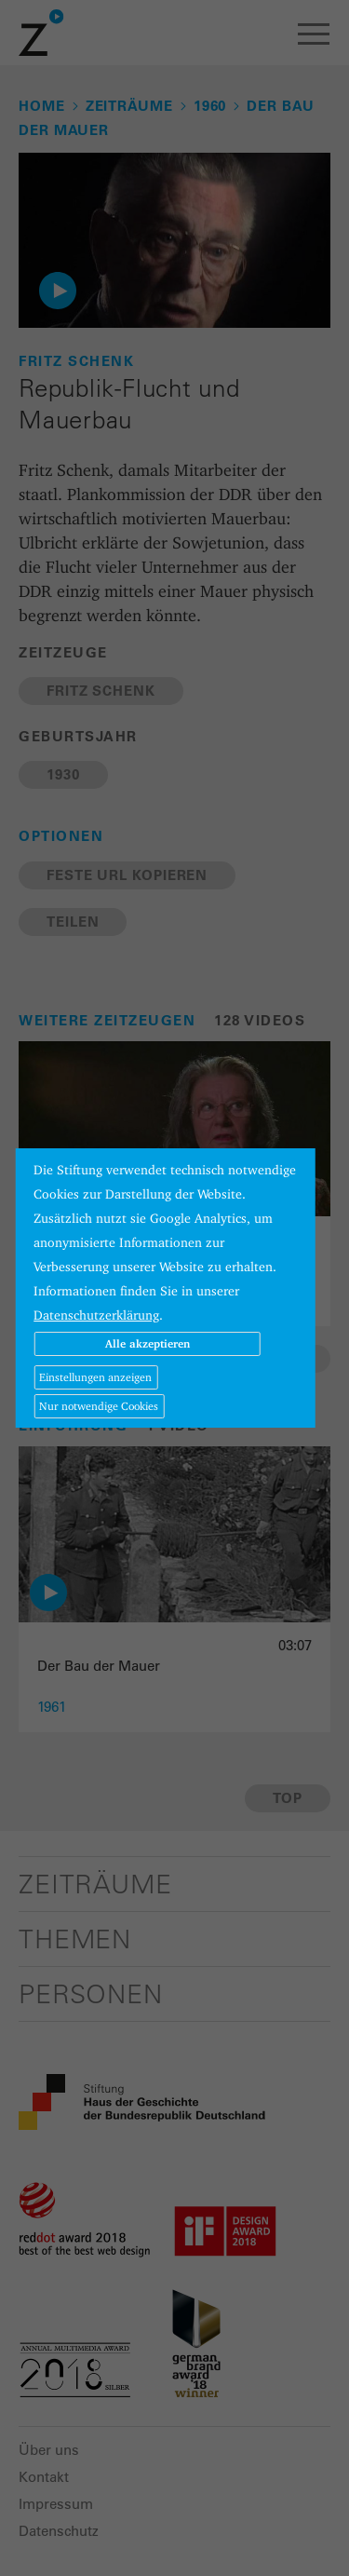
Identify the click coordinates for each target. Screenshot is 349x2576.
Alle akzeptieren (147, 1343)
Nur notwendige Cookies (98, 1406)
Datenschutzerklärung (96, 1315)
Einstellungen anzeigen (95, 1377)
